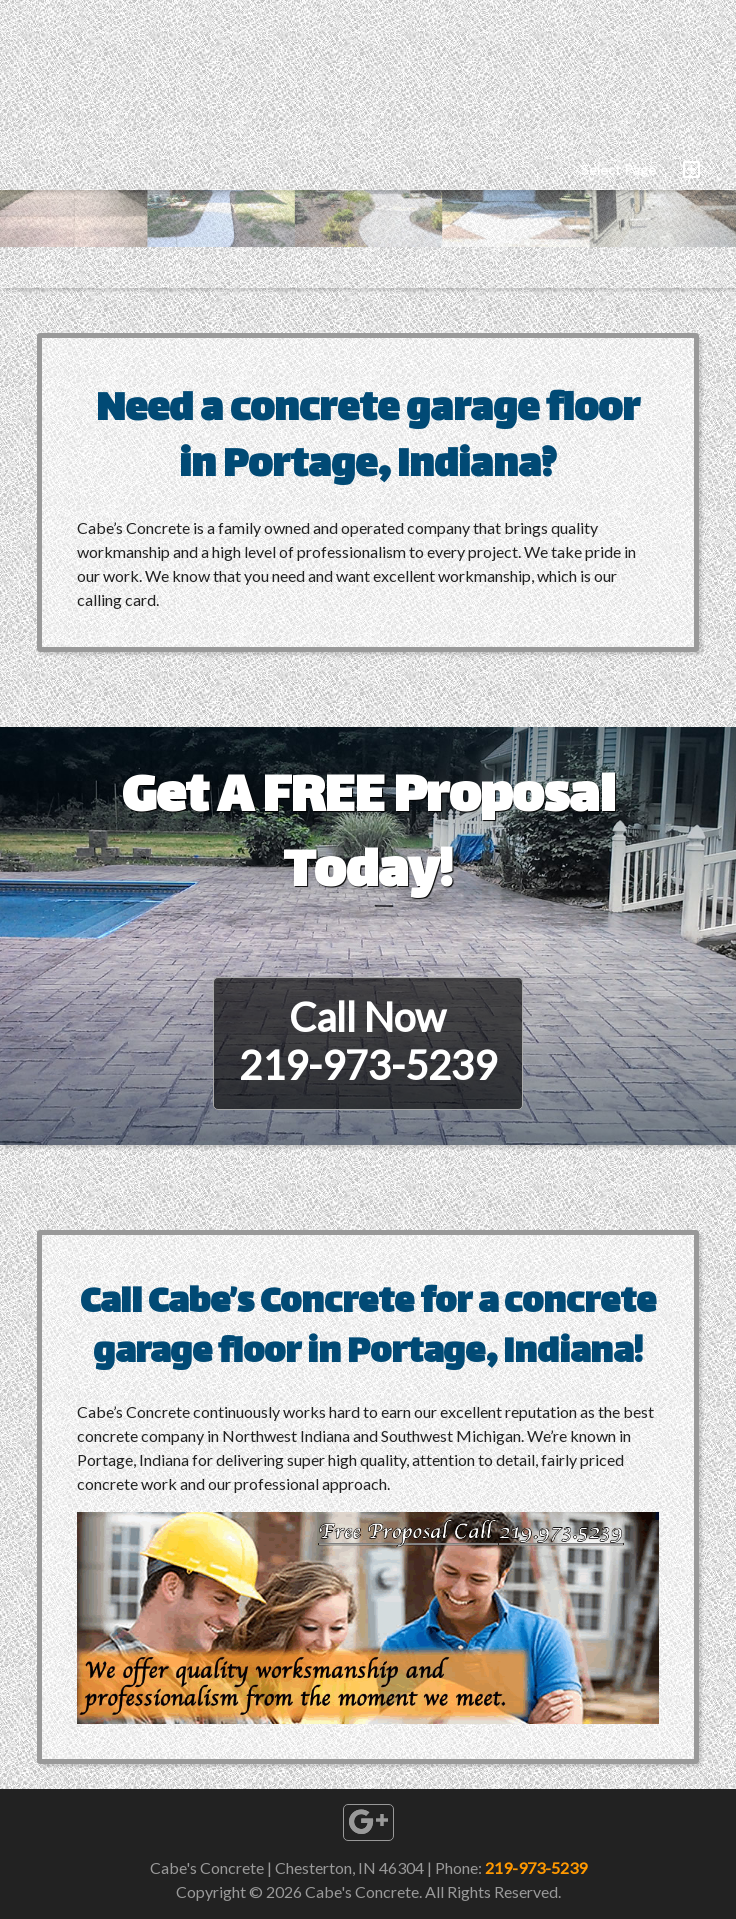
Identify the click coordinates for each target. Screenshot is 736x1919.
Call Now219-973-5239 (368, 1041)
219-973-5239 (536, 1867)
